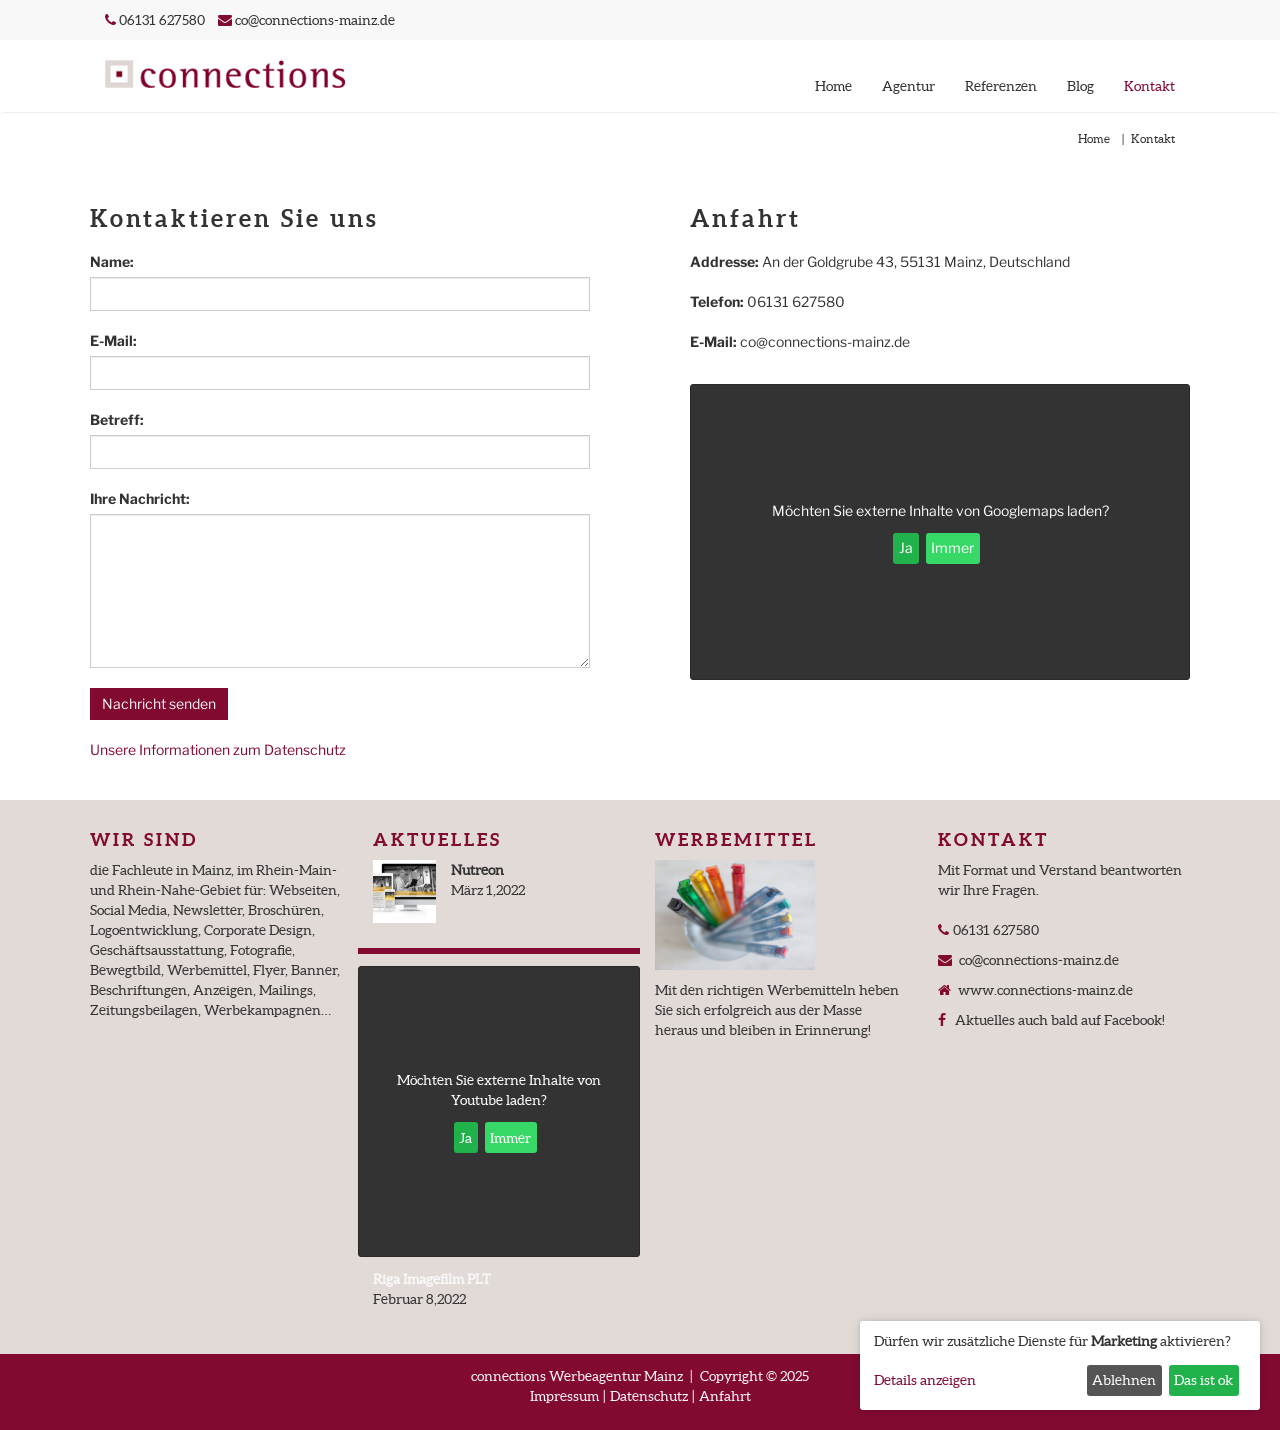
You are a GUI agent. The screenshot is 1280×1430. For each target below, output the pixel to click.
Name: (112, 261)
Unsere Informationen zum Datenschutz (218, 749)
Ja (906, 547)
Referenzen (1001, 86)
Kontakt (1149, 86)
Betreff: (117, 419)
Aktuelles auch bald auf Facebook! (1057, 1020)
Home (833, 86)
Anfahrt (725, 1396)
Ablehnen (1124, 1380)
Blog (1080, 86)
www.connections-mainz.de (1043, 990)
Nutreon (477, 870)
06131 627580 (160, 20)
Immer (952, 547)
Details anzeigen (925, 1380)
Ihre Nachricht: (140, 498)
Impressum (564, 1396)
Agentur (908, 86)
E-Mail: (113, 340)
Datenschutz (649, 1396)
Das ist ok (1203, 1380)
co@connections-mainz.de (315, 20)
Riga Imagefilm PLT (432, 1279)
